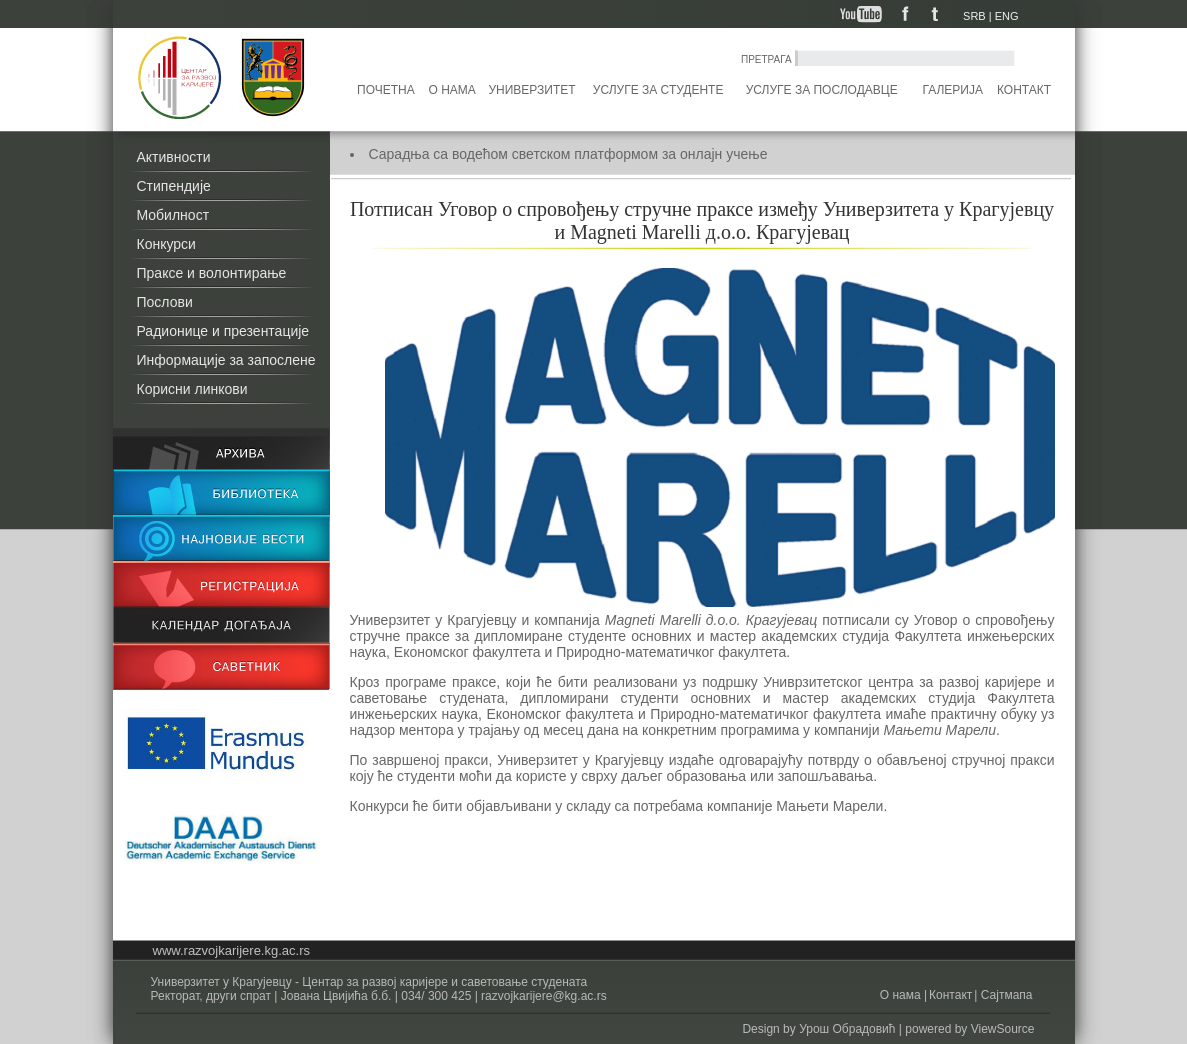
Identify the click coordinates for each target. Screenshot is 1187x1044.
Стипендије (174, 186)
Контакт (1024, 90)
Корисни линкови (192, 389)
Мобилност (173, 215)
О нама (452, 90)
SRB (974, 16)
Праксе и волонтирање (212, 273)
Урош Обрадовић (847, 1029)
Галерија (952, 90)
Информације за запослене (226, 360)
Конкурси (166, 244)
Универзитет (531, 90)
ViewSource (1003, 1029)
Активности (174, 157)
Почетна (386, 90)
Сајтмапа (1004, 995)
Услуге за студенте (658, 90)
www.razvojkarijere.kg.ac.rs (232, 950)
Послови (165, 302)
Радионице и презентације (223, 331)
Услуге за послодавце (822, 90)
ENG (1007, 16)
